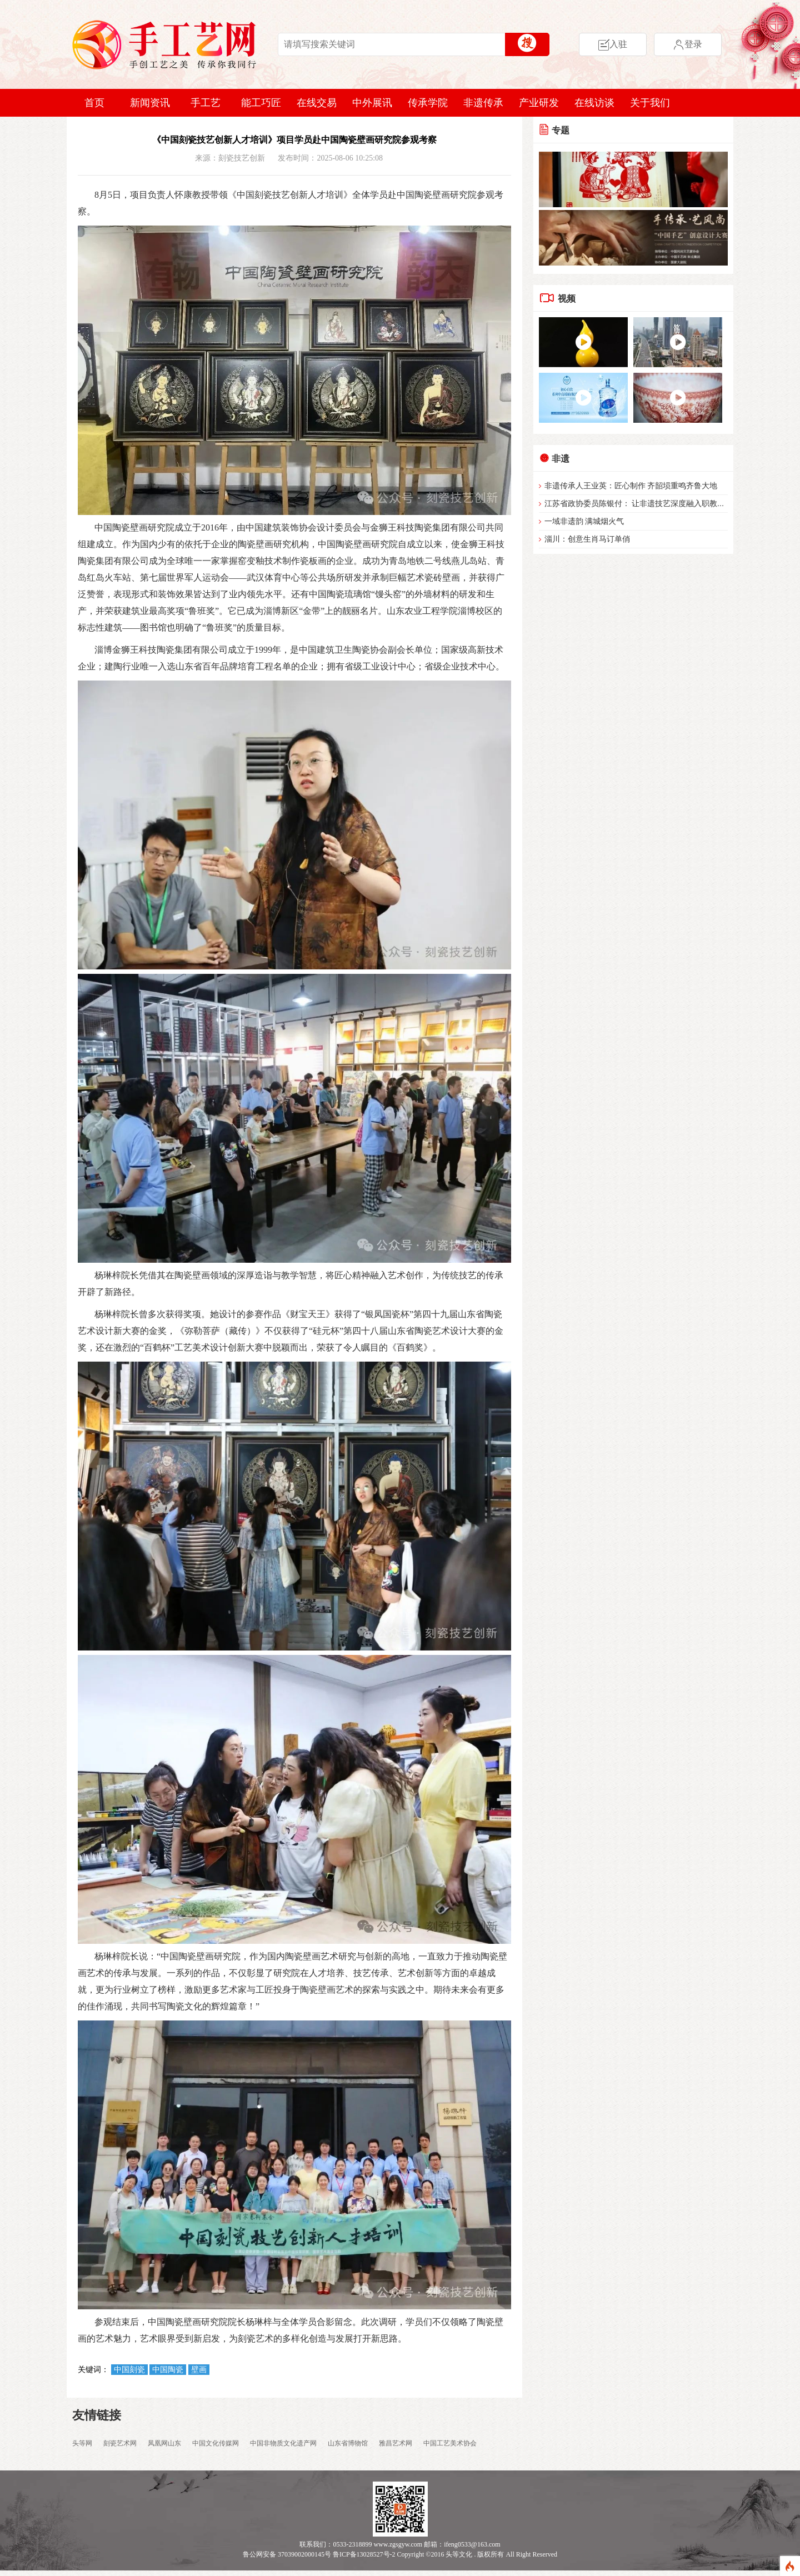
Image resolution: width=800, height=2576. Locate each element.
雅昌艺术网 (395, 2443)
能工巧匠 (261, 102)
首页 (94, 102)
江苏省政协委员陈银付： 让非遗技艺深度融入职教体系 (638, 503)
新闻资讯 (150, 102)
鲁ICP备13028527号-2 (364, 2554)
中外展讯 (372, 102)
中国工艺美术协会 (450, 2443)
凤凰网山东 (164, 2443)
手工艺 (206, 102)
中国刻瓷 (129, 2369)
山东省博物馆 (348, 2443)
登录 (687, 45)
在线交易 (317, 102)
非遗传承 (483, 102)
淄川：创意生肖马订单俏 (587, 539)
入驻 (612, 45)
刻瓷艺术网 (120, 2443)
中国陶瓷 (167, 2369)
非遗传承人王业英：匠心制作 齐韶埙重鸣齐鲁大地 (631, 486)
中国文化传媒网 (215, 2443)
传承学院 (428, 102)
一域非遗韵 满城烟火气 (584, 521)
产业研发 (539, 102)
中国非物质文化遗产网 (283, 2443)
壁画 (199, 2369)
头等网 (82, 2443)
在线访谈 (594, 102)
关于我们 (650, 102)
